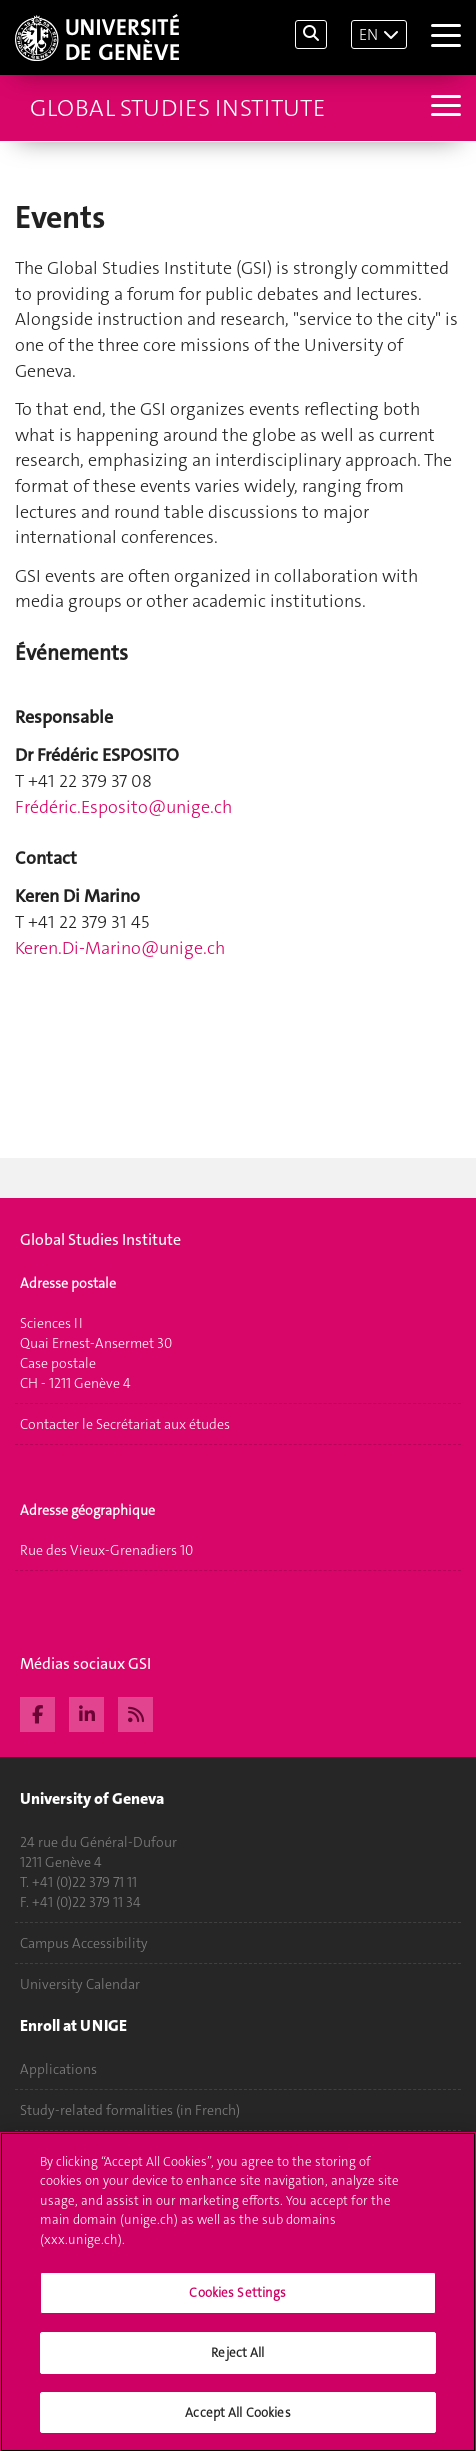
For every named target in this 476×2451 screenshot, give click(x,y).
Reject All (237, 2361)
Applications (58, 2069)
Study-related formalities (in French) (130, 2110)
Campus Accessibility (84, 1943)
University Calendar (80, 1984)
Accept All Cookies (237, 2421)
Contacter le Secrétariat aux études (125, 1424)
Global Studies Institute (177, 108)
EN (368, 34)
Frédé (123, 807)
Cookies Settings (237, 2301)
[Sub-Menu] (443, 107)
